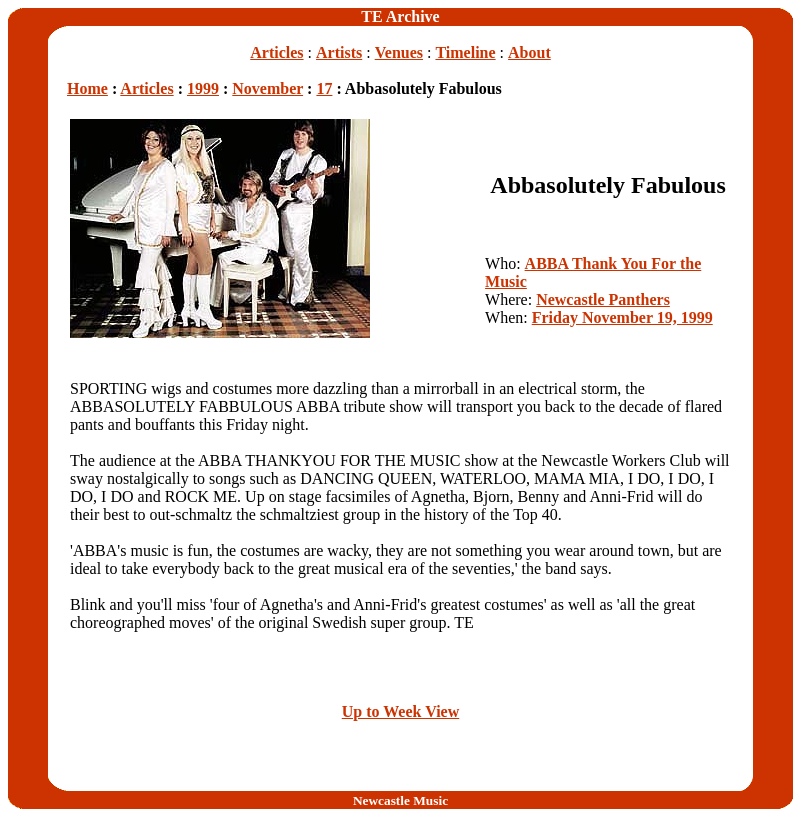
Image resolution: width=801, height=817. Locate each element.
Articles (276, 52)
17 (324, 88)
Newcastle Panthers (603, 299)
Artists (339, 52)
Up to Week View (400, 711)
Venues (399, 52)
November (267, 88)
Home (87, 88)
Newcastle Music (400, 800)
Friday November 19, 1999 (622, 317)
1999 (203, 88)
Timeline (465, 52)
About (529, 52)
